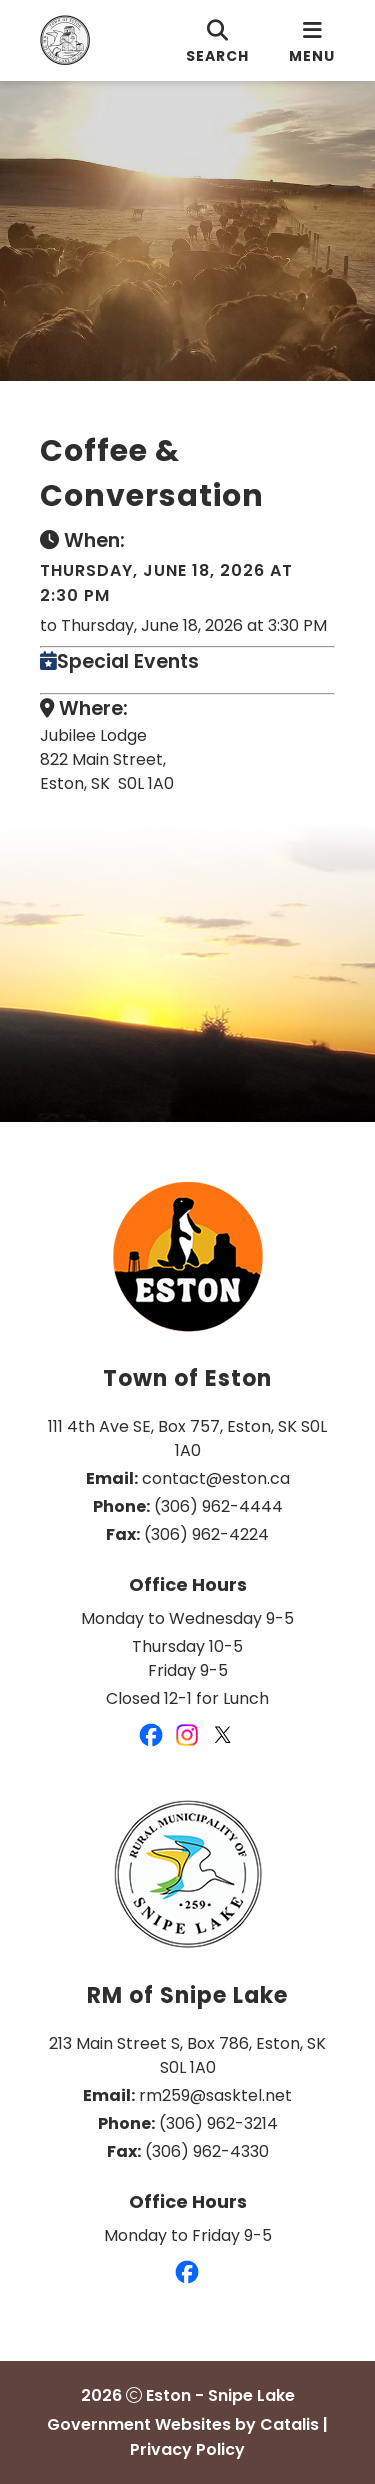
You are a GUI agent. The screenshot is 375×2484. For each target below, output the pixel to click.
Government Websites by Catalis (183, 2424)
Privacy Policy (187, 2449)
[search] (217, 40)
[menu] (312, 40)
